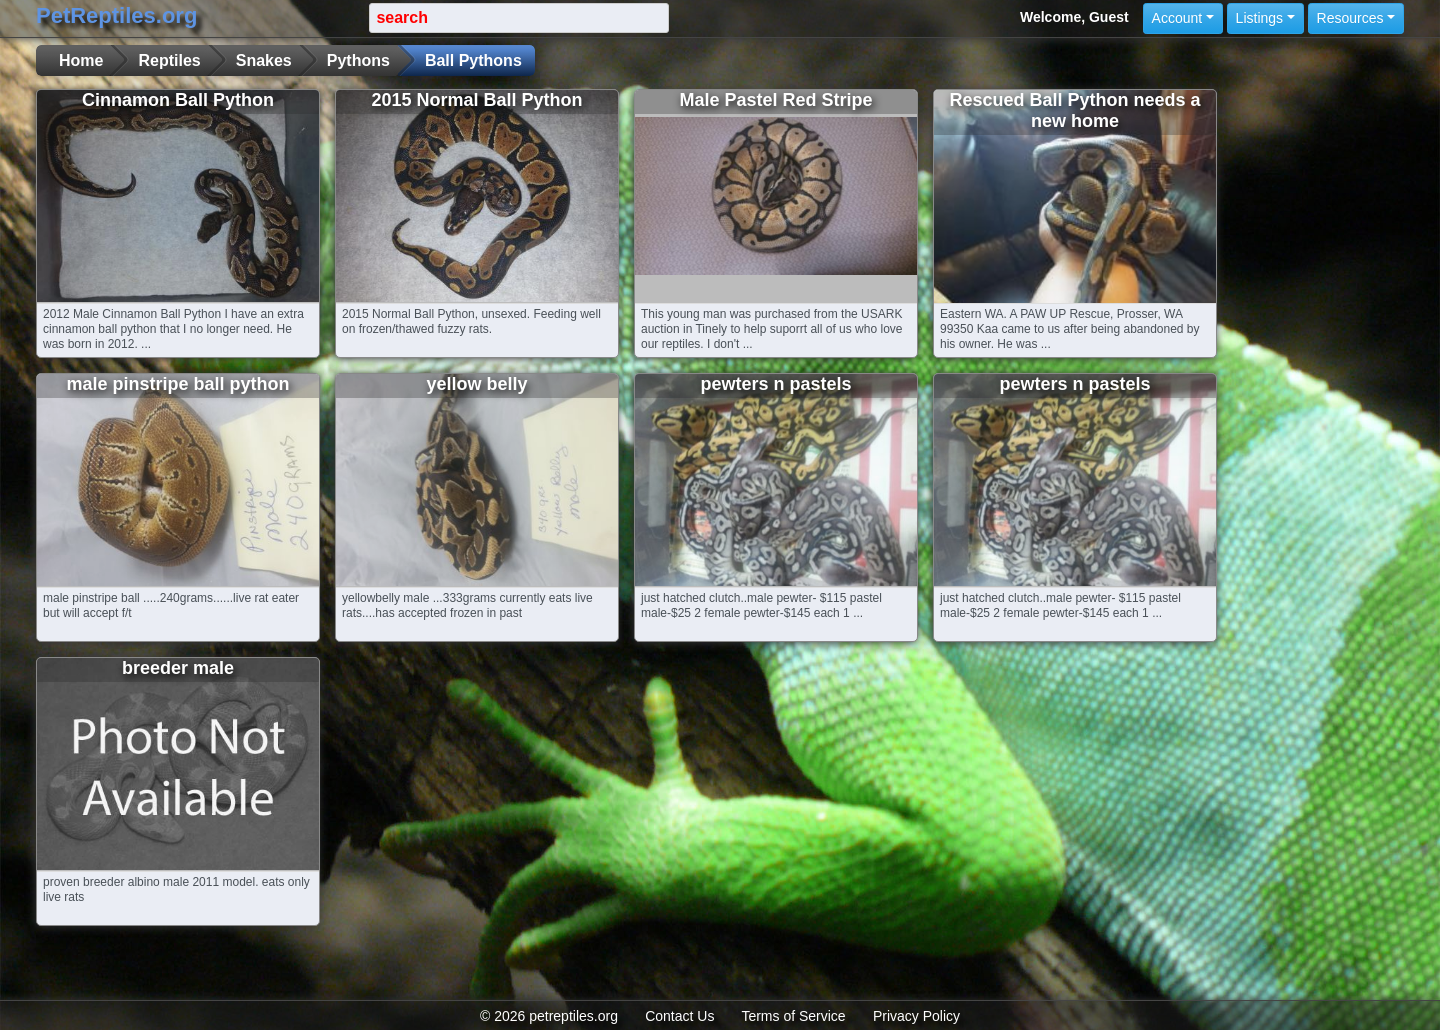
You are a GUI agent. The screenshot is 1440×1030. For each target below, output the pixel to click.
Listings (1259, 18)
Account (1177, 18)
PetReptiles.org (116, 15)
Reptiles (169, 60)
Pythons (358, 60)
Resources (1350, 18)
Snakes (264, 60)
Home (81, 60)
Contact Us (679, 1016)
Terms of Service (793, 1016)
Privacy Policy (916, 1016)
